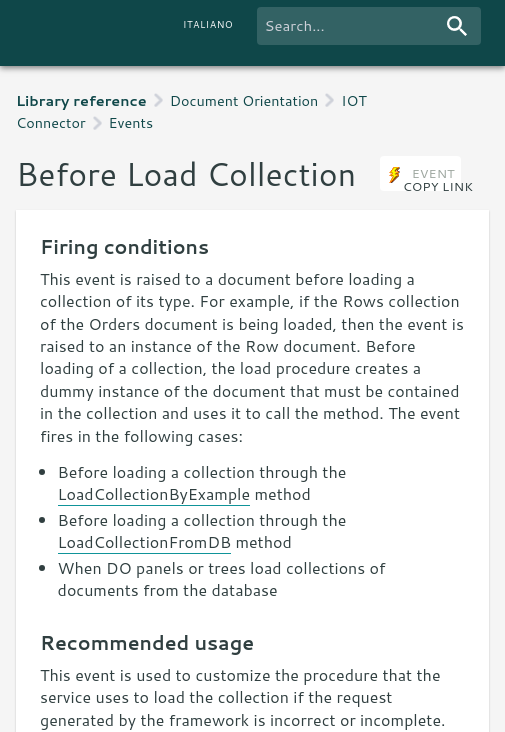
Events (131, 122)
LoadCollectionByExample (154, 493)
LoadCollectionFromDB (144, 541)
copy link (438, 186)
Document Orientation (244, 100)
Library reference (81, 100)
